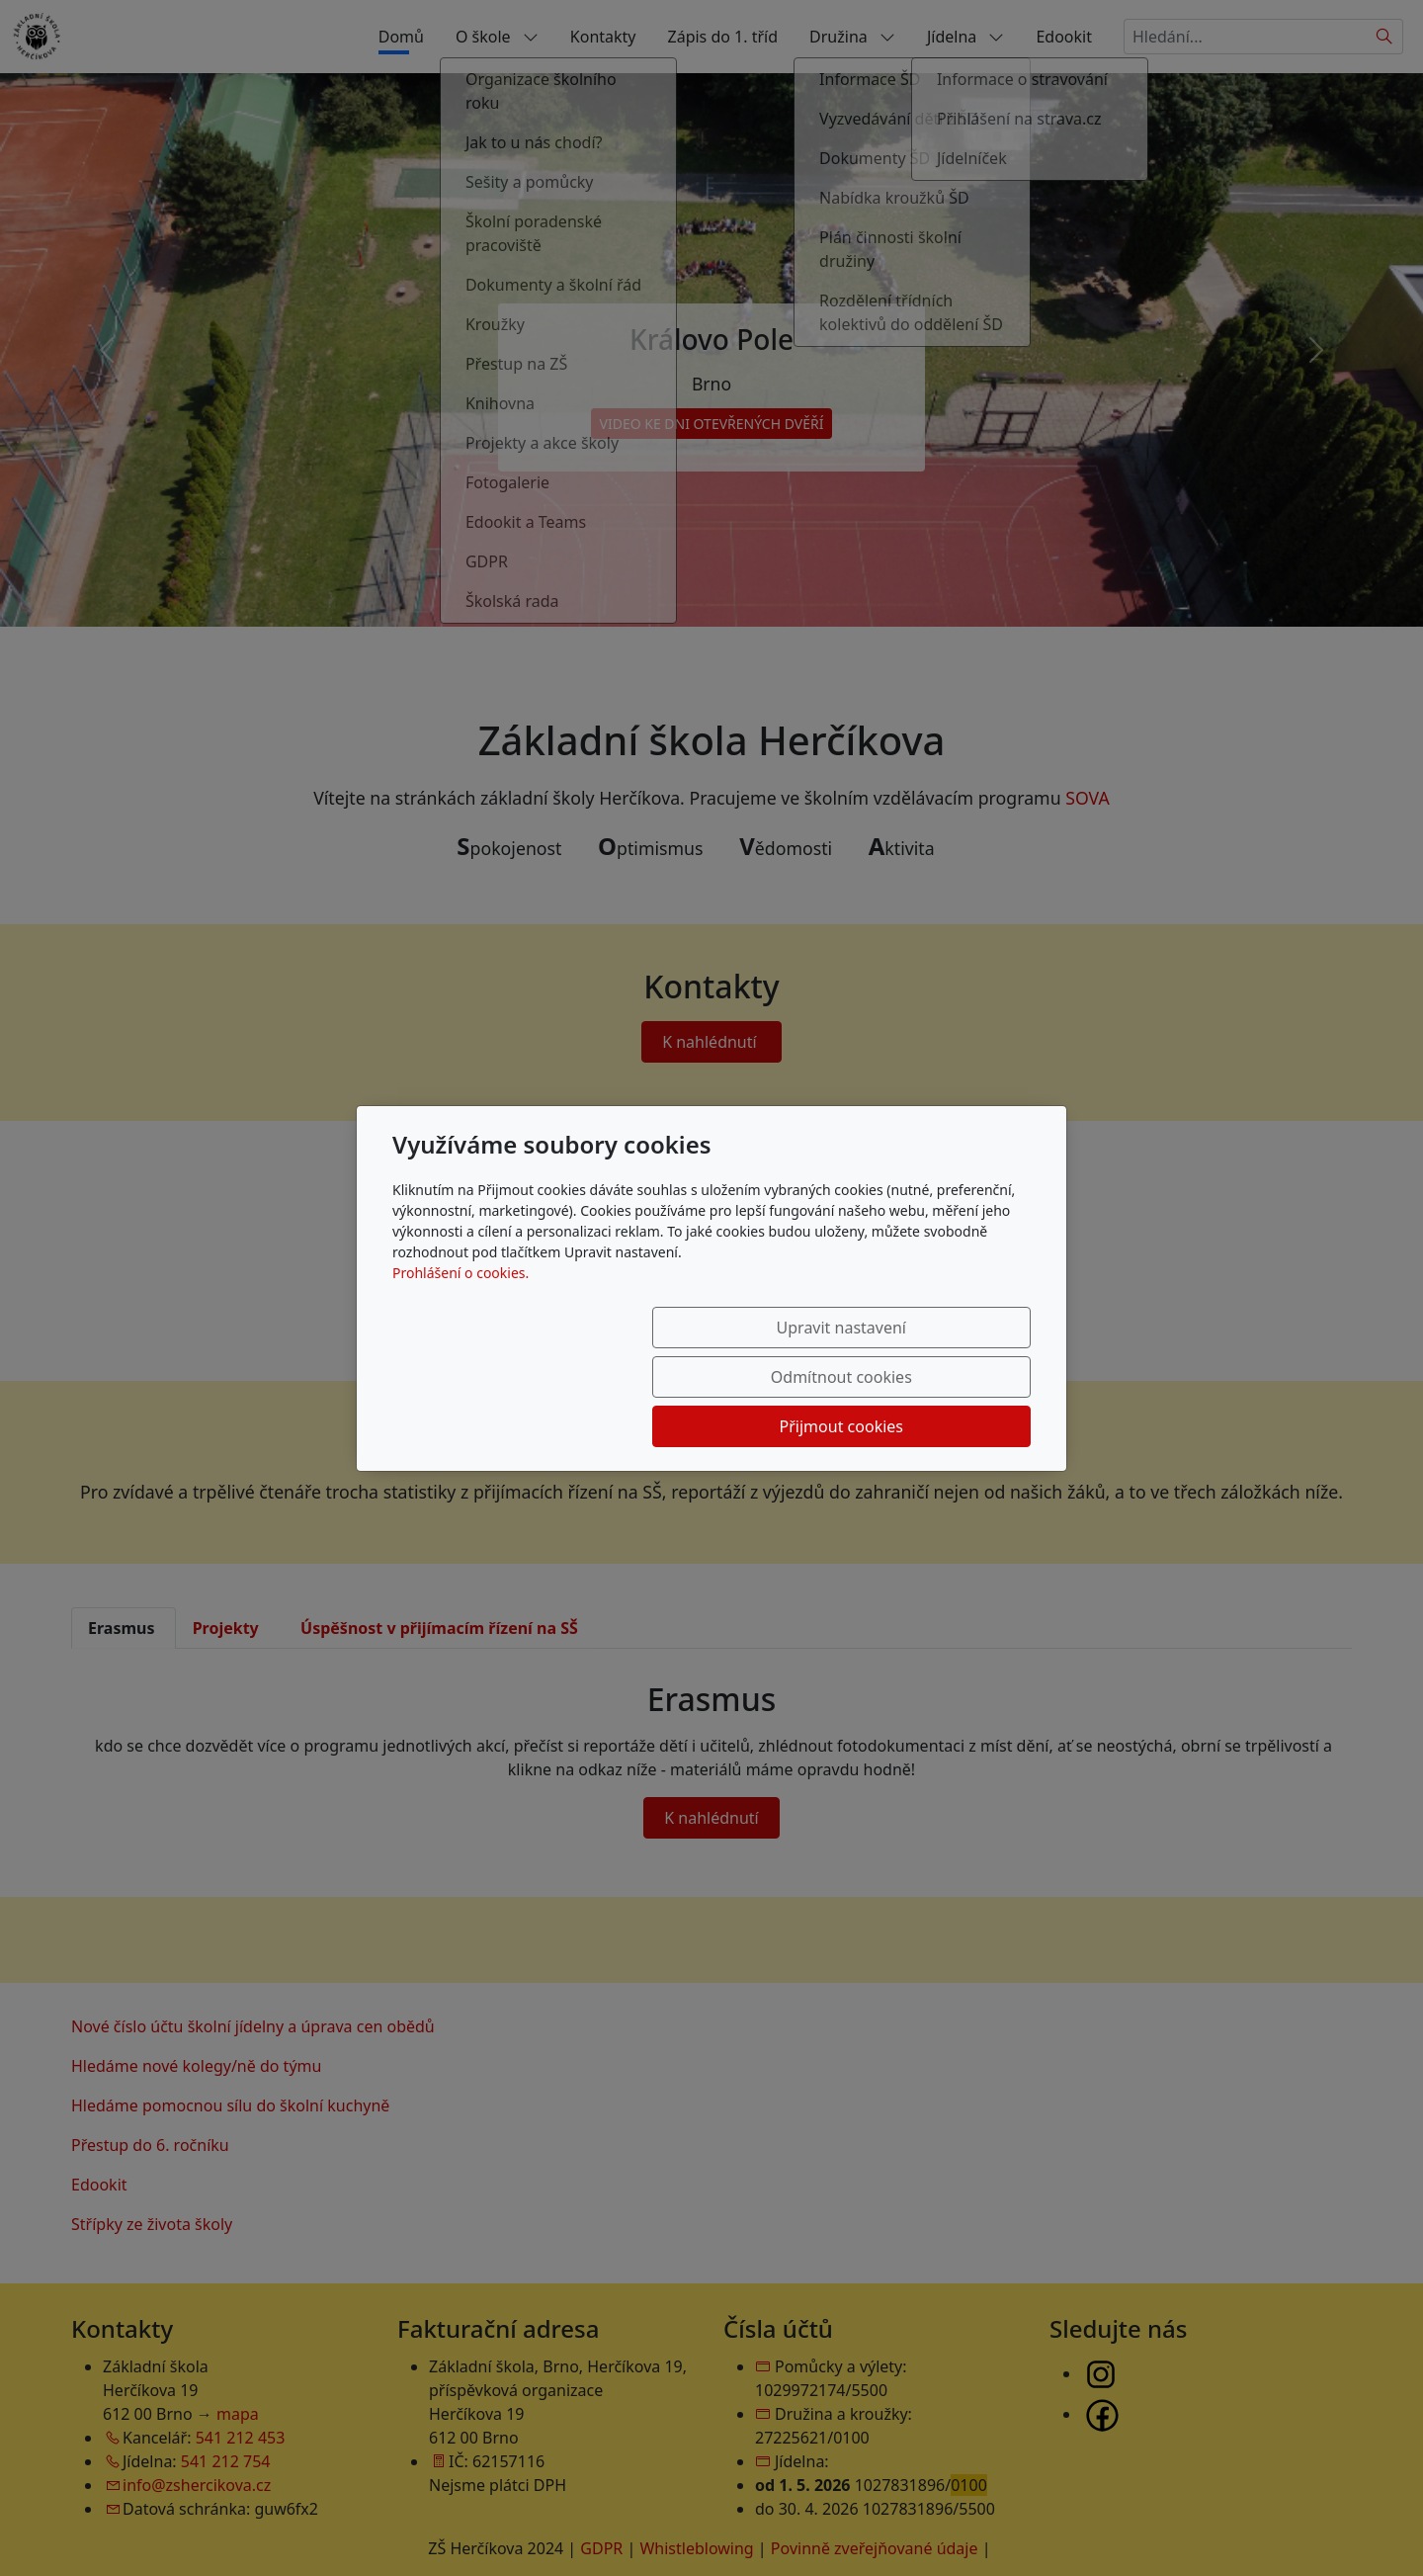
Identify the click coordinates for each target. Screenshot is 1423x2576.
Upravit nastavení (540, 1377)
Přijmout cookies (935, 1377)
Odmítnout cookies (738, 1377)
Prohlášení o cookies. (460, 1322)
